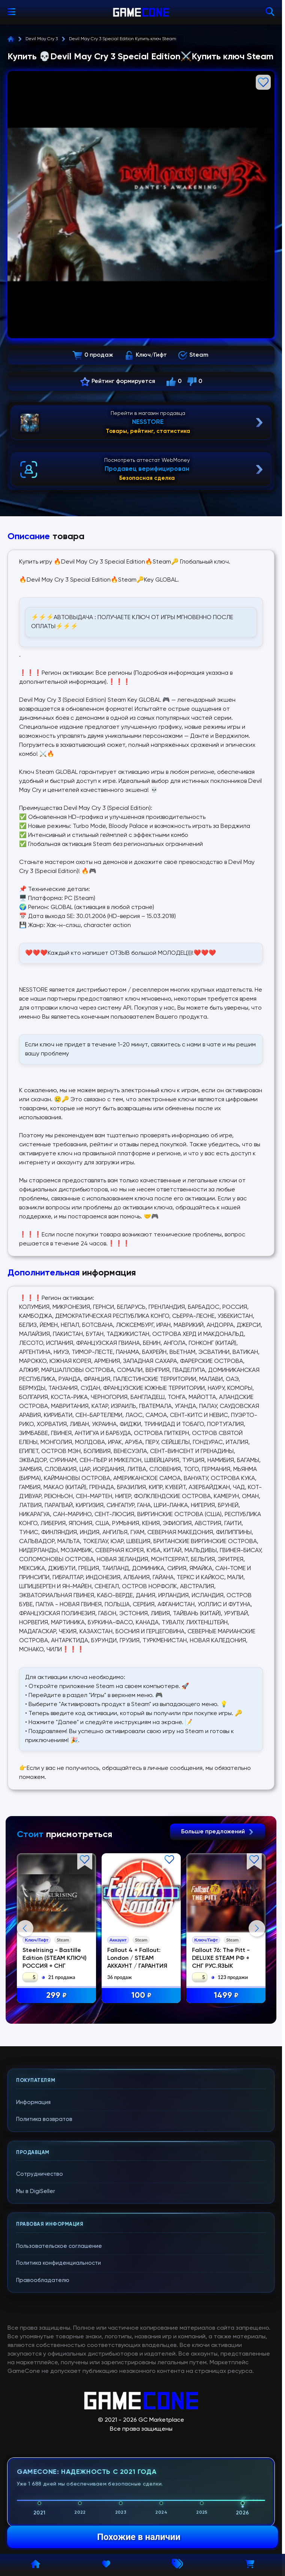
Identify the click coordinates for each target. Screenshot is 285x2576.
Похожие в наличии (138, 2537)
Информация (33, 2252)
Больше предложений (217, 1832)
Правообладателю (42, 2430)
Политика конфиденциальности (58, 2413)
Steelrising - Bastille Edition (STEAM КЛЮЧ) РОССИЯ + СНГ (55, 1959)
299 (57, 1996)
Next (257, 2003)
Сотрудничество (39, 2324)
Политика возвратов (44, 2270)
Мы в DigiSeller (35, 2341)
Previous (25, 2003)
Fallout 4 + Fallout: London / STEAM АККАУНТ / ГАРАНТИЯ (138, 1959)
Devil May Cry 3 (42, 39)
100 (142, 1996)
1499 (227, 1996)
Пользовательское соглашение (59, 2396)
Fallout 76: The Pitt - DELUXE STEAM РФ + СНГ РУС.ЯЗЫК (222, 1959)
